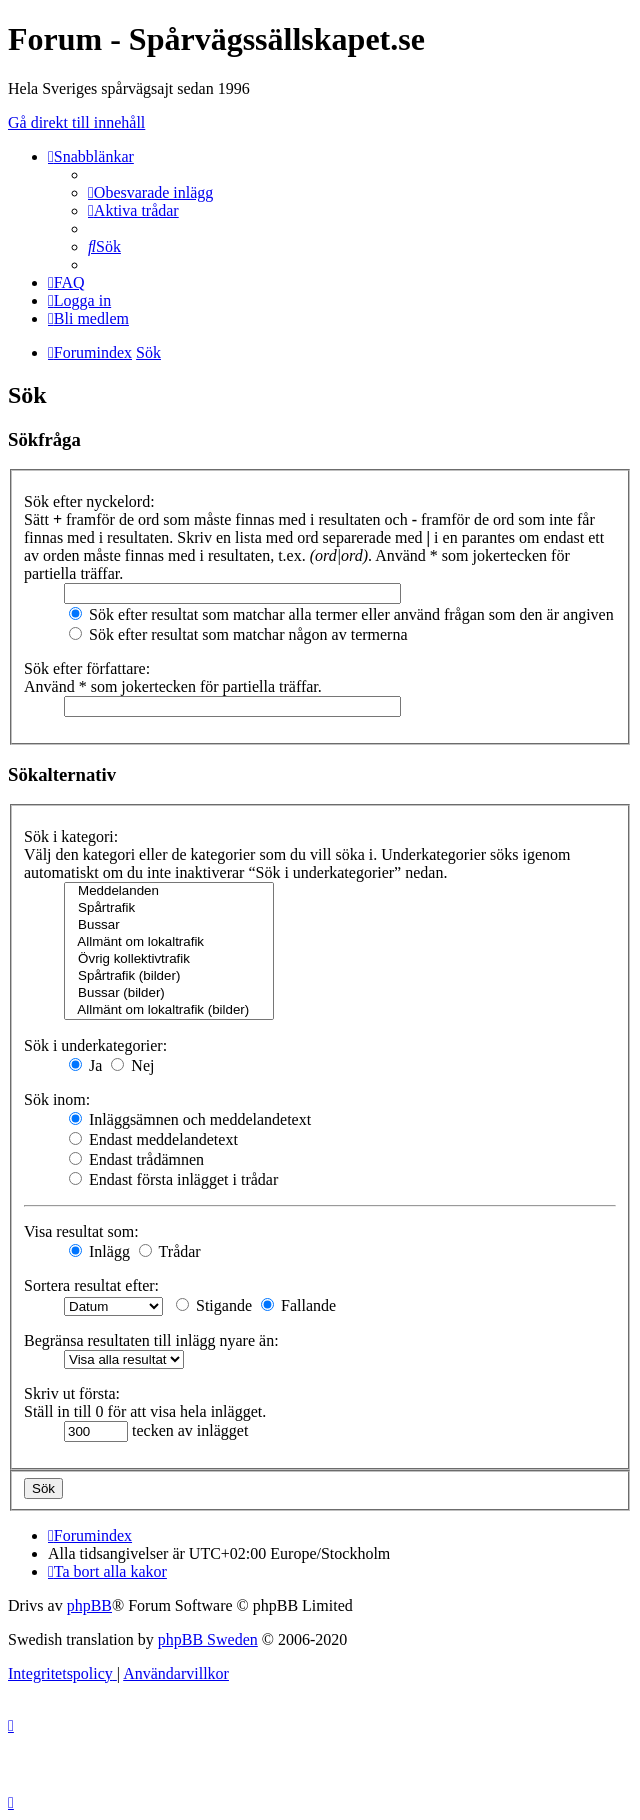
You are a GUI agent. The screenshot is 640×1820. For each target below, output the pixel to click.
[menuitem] (150, 192)
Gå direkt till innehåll (76, 122)
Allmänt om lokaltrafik (169, 942)
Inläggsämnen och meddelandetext (190, 1119)
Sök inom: (57, 1099)
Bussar (169, 925)
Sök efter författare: (87, 668)
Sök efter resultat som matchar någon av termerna (238, 634)
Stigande (214, 1305)
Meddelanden (169, 891)
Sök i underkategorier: (95, 1045)
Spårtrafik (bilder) (169, 976)
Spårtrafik (169, 908)
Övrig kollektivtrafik (169, 959)
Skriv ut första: (72, 1393)
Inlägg (99, 1251)
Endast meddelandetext (153, 1139)
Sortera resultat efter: (91, 1285)
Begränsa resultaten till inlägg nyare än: (151, 1340)
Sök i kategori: (71, 836)
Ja (85, 1065)
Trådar (170, 1251)
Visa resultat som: (81, 1231)
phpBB (89, 1605)
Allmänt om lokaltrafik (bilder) (169, 1010)
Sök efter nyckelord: (89, 501)
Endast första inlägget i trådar (173, 1179)
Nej (132, 1065)
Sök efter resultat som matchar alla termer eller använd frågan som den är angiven (341, 614)
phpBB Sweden (208, 1639)
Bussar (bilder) (169, 993)
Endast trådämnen (136, 1159)
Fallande (298, 1305)
